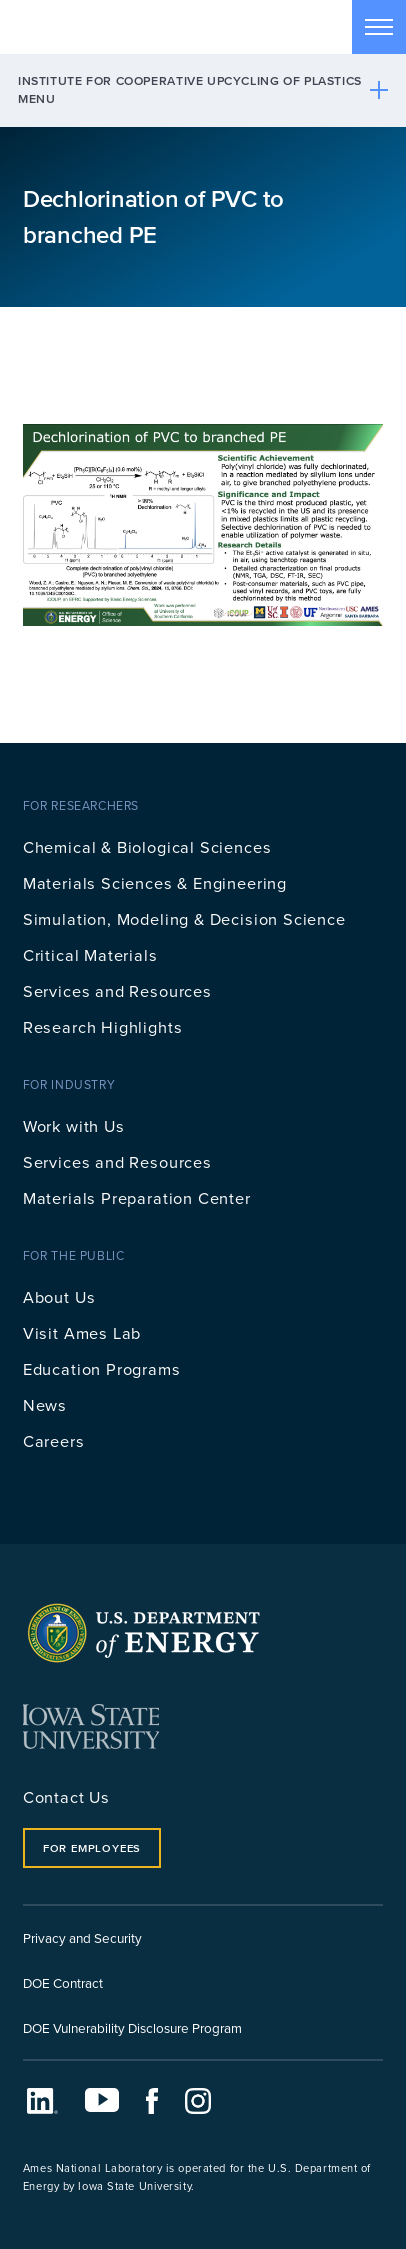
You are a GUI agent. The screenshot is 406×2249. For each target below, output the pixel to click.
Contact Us (66, 1796)
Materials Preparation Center (137, 1197)
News (45, 1404)
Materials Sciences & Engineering (155, 882)
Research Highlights (103, 1026)
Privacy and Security (82, 1937)
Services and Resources (117, 990)
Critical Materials (90, 954)
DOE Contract (63, 1982)
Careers (54, 1440)
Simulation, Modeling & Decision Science (184, 918)
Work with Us (74, 1125)
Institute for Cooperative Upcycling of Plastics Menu (190, 89)
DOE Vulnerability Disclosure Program (132, 2027)
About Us (59, 1296)
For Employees (92, 1848)
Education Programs (102, 1368)
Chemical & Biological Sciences (147, 846)
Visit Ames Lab (82, 1332)
